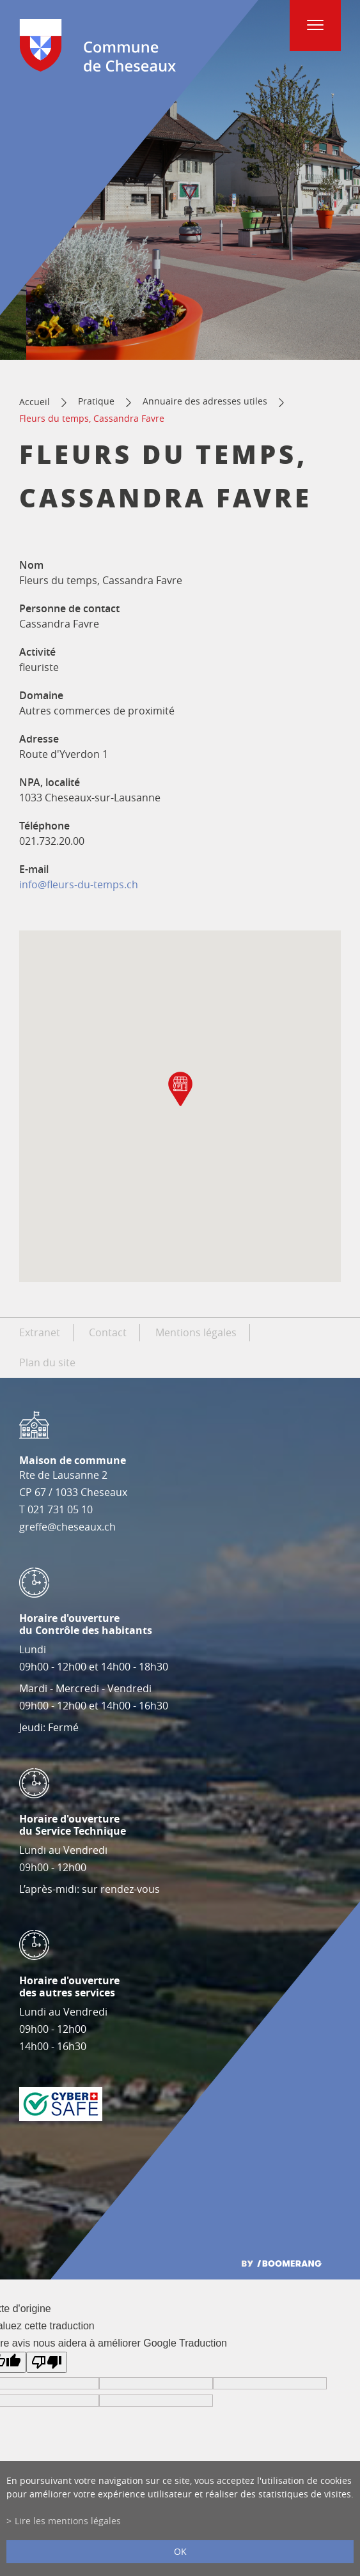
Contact (108, 1332)
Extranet (39, 1332)
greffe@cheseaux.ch (67, 1527)
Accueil (34, 402)
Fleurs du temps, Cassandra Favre (91, 418)
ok (180, 2551)
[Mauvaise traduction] (46, 2362)
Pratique (96, 401)
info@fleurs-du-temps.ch (78, 884)
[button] (180, 1089)
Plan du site (47, 1362)
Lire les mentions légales (68, 2521)
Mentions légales (196, 1332)
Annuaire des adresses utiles (205, 401)
